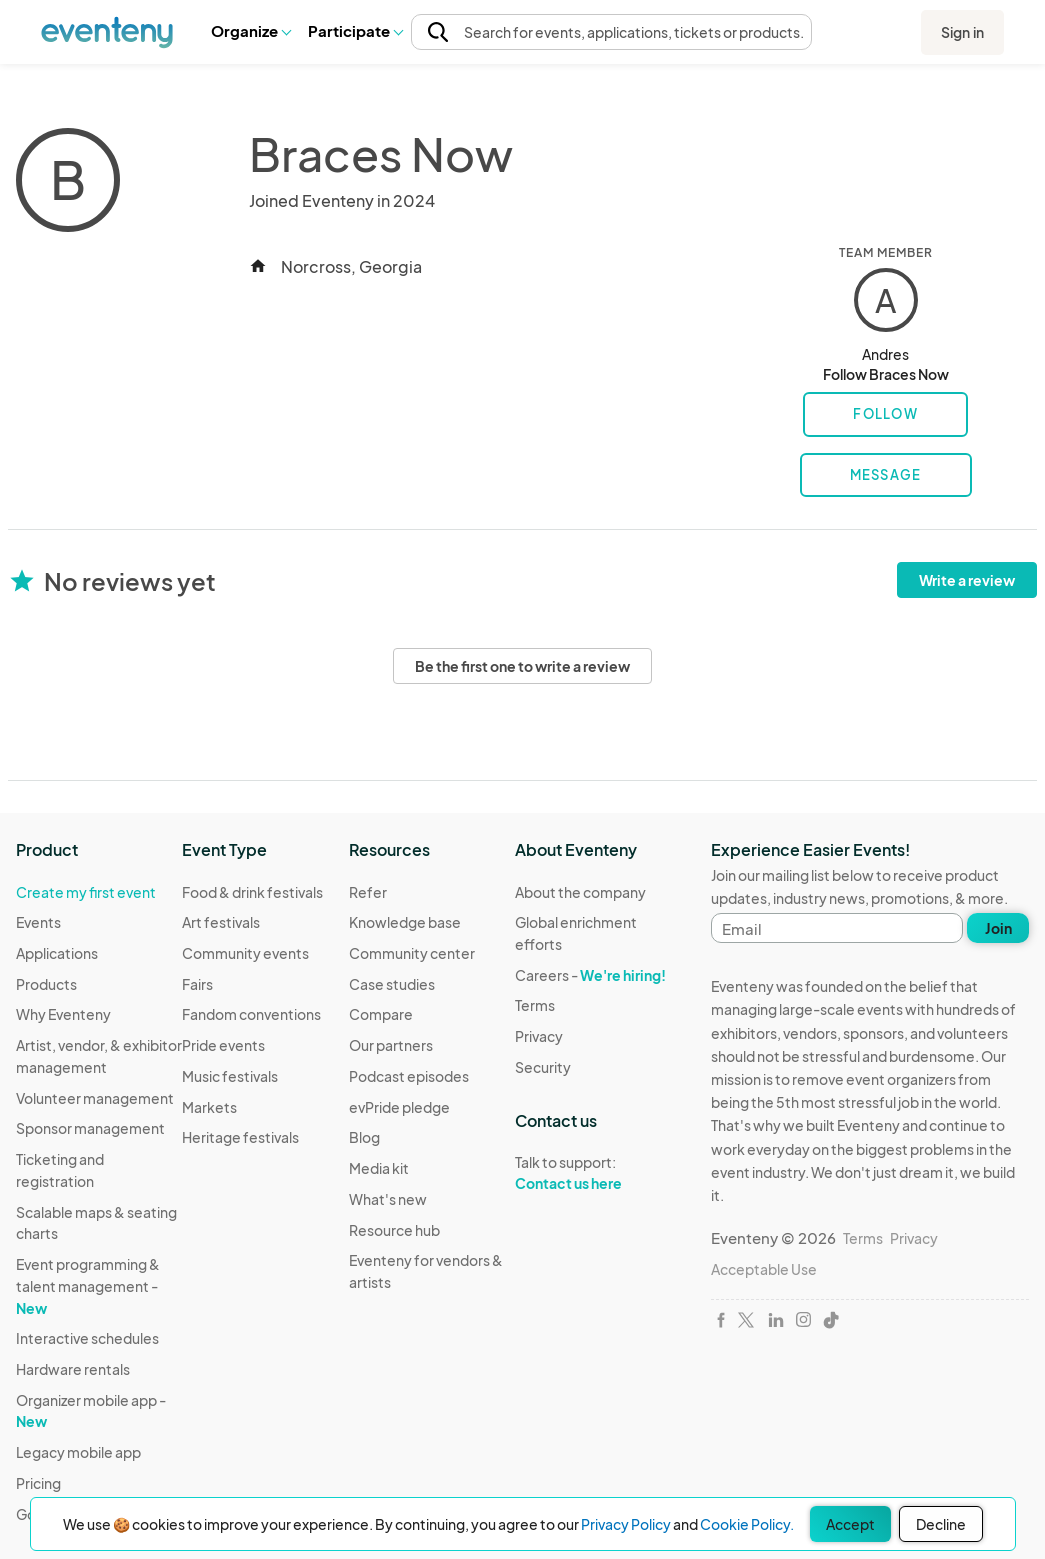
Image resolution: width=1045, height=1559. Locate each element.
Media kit (379, 1168)
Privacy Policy (626, 1524)
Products (46, 984)
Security (543, 1067)
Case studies (392, 984)
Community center (412, 953)
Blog (364, 1137)
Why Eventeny (63, 1014)
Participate (355, 30)
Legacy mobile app (78, 1452)
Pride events (223, 1045)
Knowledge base (405, 922)
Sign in (962, 32)
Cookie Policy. (747, 1524)
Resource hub (394, 1230)
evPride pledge (399, 1107)
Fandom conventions (251, 1014)
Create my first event (86, 892)
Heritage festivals (240, 1137)
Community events (245, 953)
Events (38, 922)
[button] (250, 31)
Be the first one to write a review (522, 666)
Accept (850, 1524)
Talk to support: (598, 1173)
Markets (209, 1107)
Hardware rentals (73, 1369)
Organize (250, 30)
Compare (381, 1014)
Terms (535, 1005)
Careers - (590, 975)
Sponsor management (90, 1128)
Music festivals (230, 1076)
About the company (580, 892)
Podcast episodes (409, 1076)
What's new (388, 1199)
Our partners (391, 1045)
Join (998, 928)
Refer (368, 892)
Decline (941, 1524)
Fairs (197, 984)
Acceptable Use (764, 1269)
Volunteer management (95, 1098)
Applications (57, 953)
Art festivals (221, 922)
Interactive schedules (87, 1338)
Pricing (38, 1483)
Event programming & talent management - (88, 1285)
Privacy (539, 1036)
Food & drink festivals (252, 892)
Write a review (967, 580)
